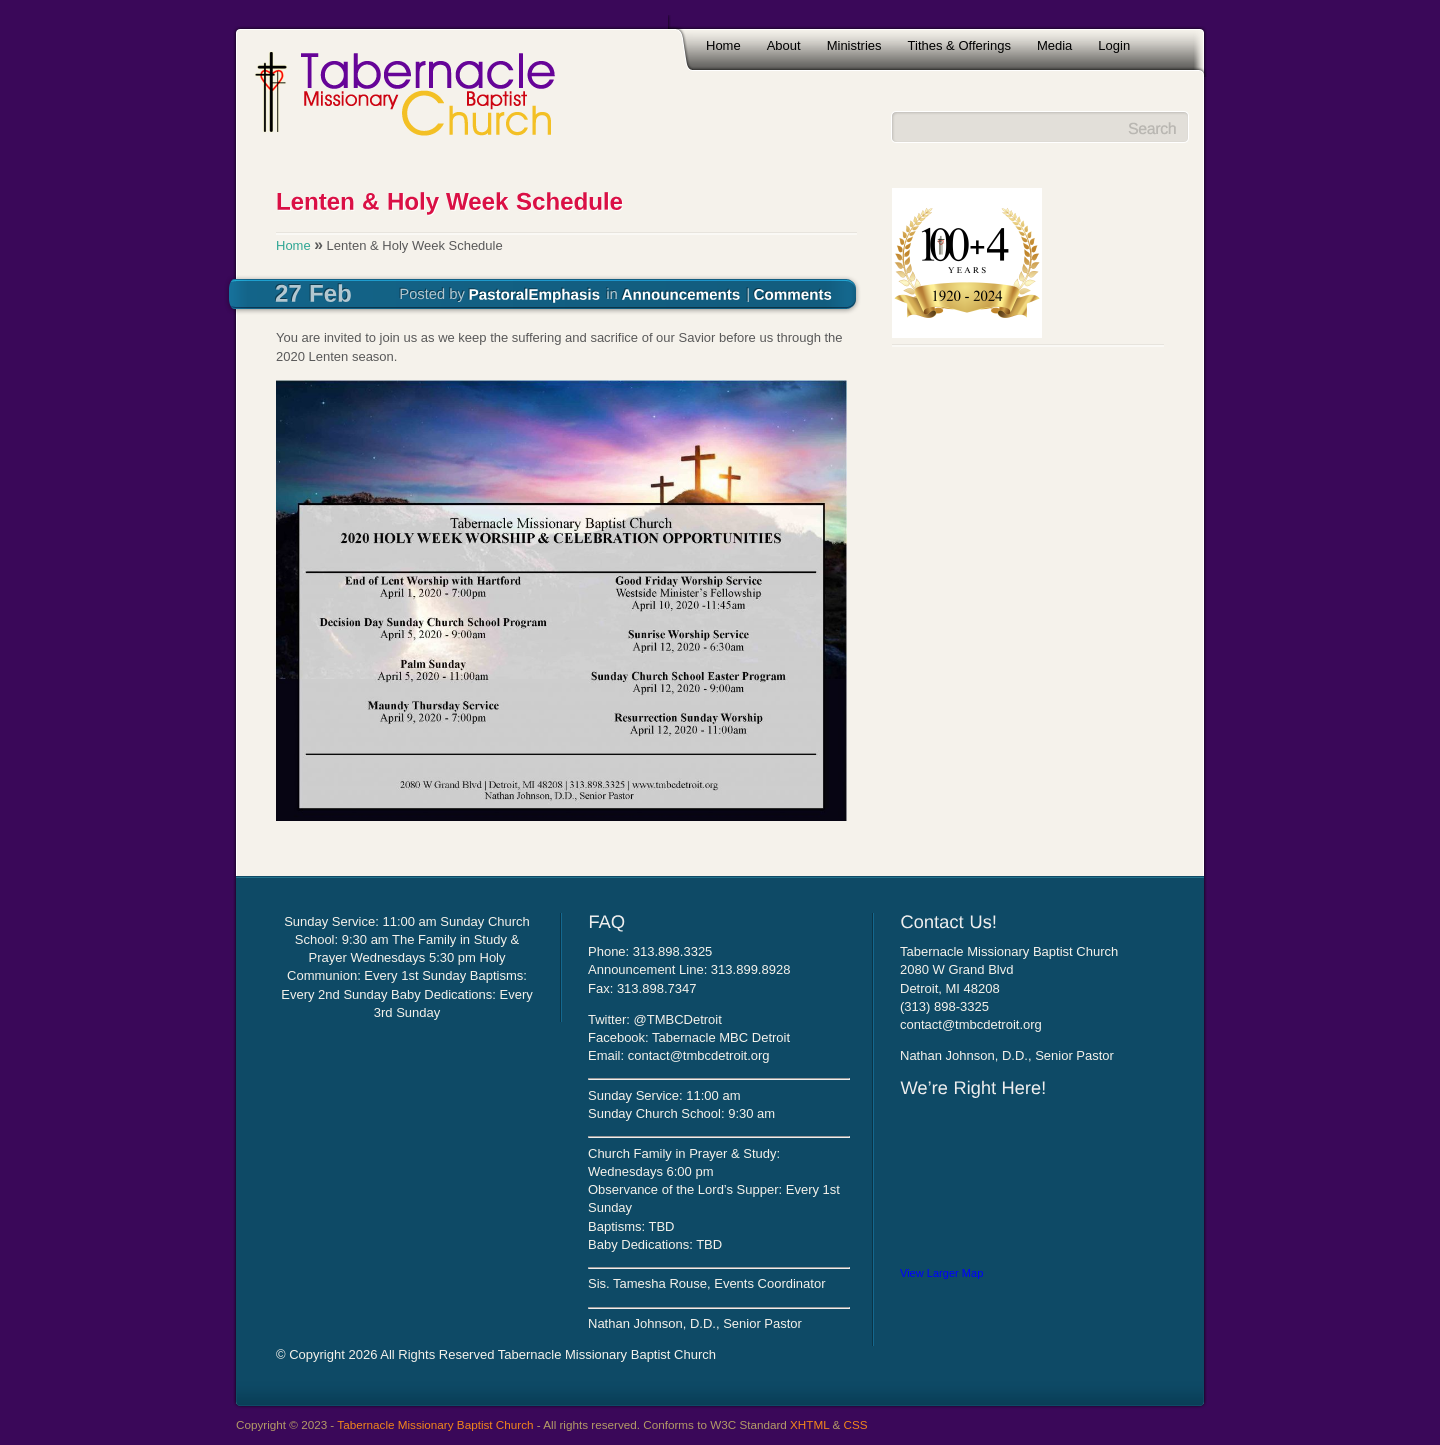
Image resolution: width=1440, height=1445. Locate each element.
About (784, 45)
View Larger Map (941, 1273)
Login (1114, 45)
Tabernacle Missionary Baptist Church (435, 1424)
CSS (856, 1424)
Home (723, 45)
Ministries (854, 45)
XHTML (809, 1424)
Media (1054, 45)
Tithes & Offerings (959, 45)
